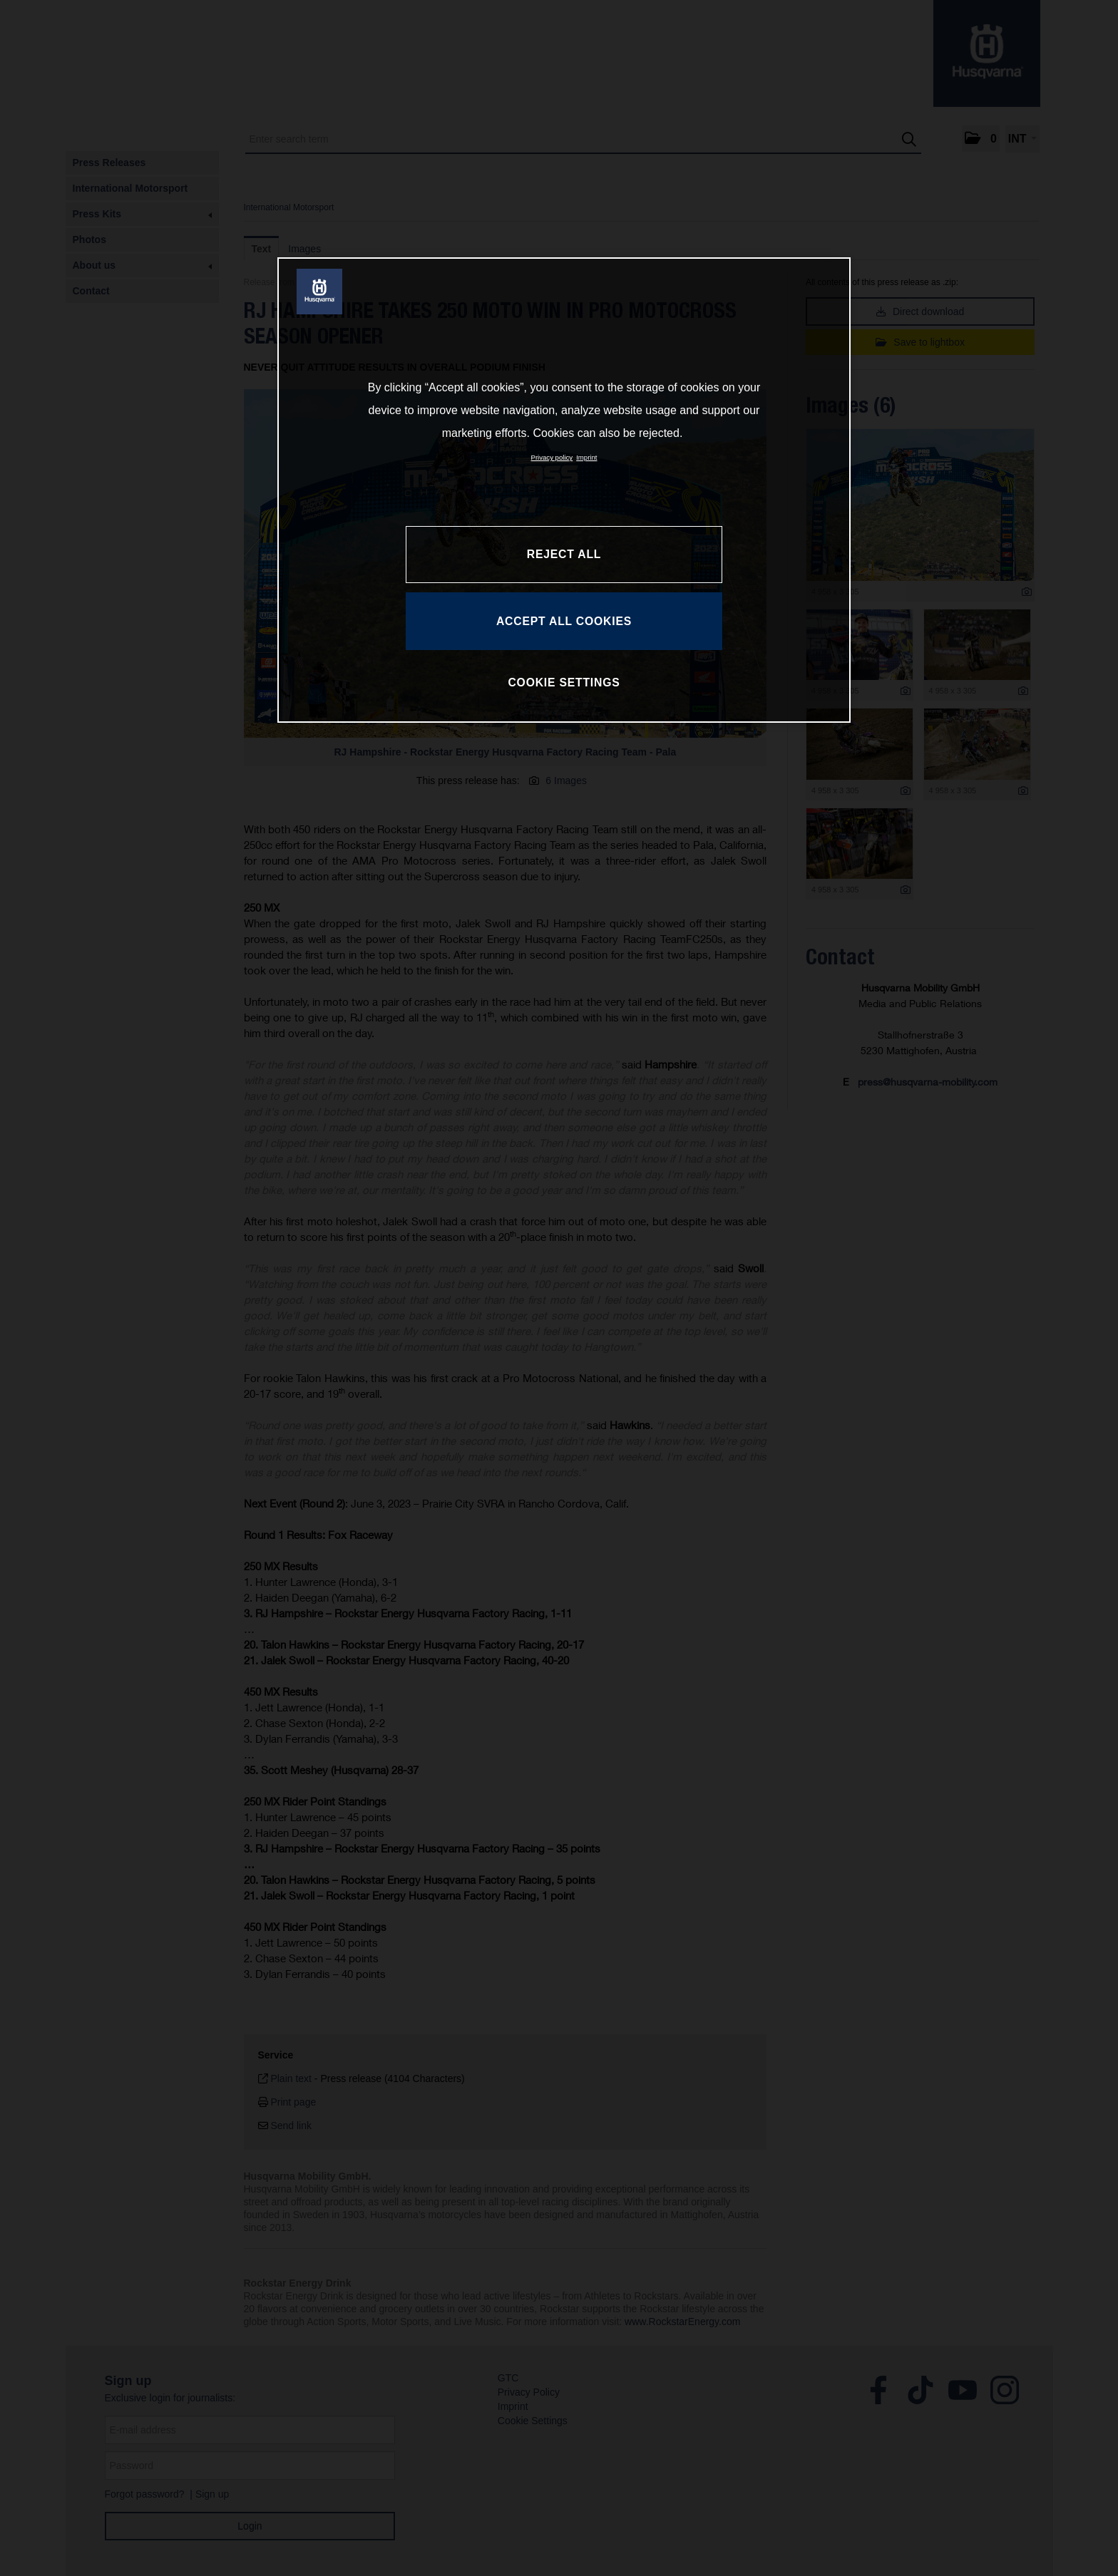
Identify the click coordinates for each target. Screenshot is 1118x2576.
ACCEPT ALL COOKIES (564, 621)
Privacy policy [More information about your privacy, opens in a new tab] (552, 457)
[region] (564, 489)
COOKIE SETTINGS (564, 682)
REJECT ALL (564, 554)
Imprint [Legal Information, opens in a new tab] (586, 457)
